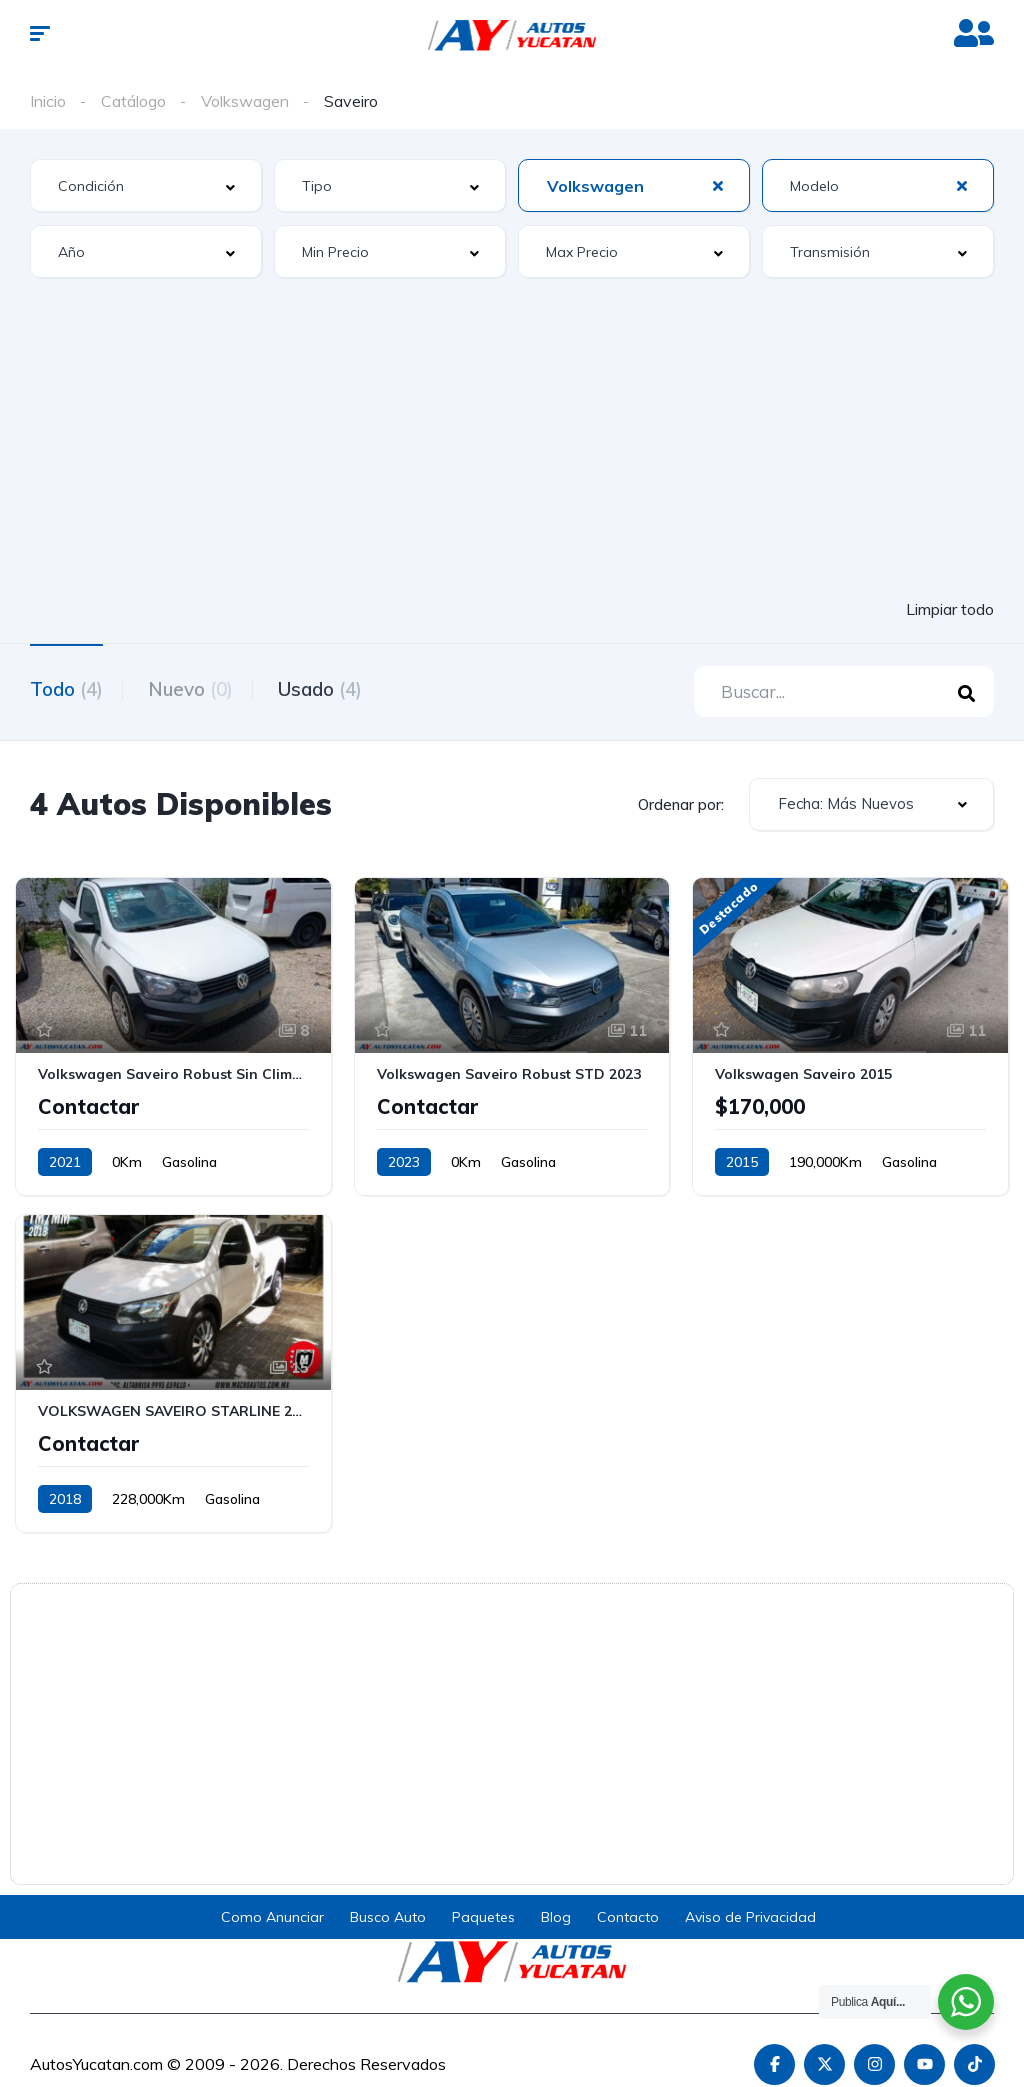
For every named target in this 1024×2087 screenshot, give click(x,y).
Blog (556, 1918)
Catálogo (133, 101)
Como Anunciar (272, 1918)
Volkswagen (245, 101)
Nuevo (195, 689)
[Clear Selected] (718, 185)
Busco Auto (388, 1918)
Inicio (48, 101)
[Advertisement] (512, 441)
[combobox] (146, 185)
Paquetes (483, 1918)
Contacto (628, 1918)
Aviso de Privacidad (750, 1918)
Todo (66, 689)
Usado (330, 689)
